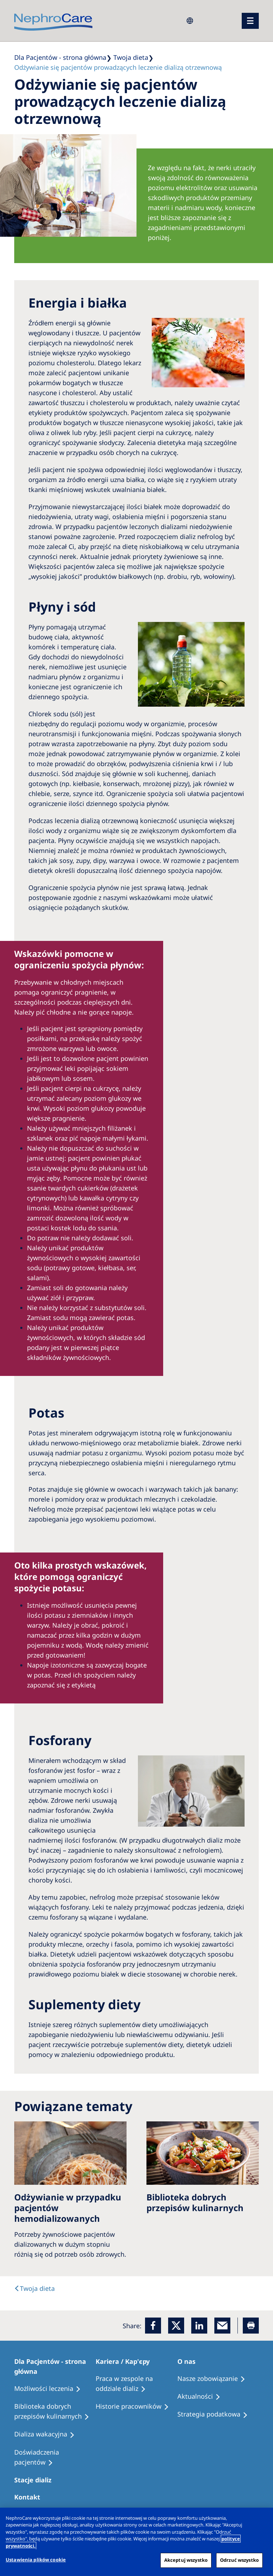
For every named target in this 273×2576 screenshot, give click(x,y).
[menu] (250, 21)
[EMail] (222, 2326)
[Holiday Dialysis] (47, 2434)
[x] (176, 2326)
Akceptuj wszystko (186, 2560)
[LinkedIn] (199, 2326)
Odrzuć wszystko (239, 2560)
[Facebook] (153, 2326)
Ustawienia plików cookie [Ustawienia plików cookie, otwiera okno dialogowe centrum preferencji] (36, 2559)
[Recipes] (55, 2411)
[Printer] (251, 2326)
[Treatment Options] (50, 2388)
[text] (34, 2288)
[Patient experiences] (55, 2457)
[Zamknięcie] (261, 2519)
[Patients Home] (55, 2366)
